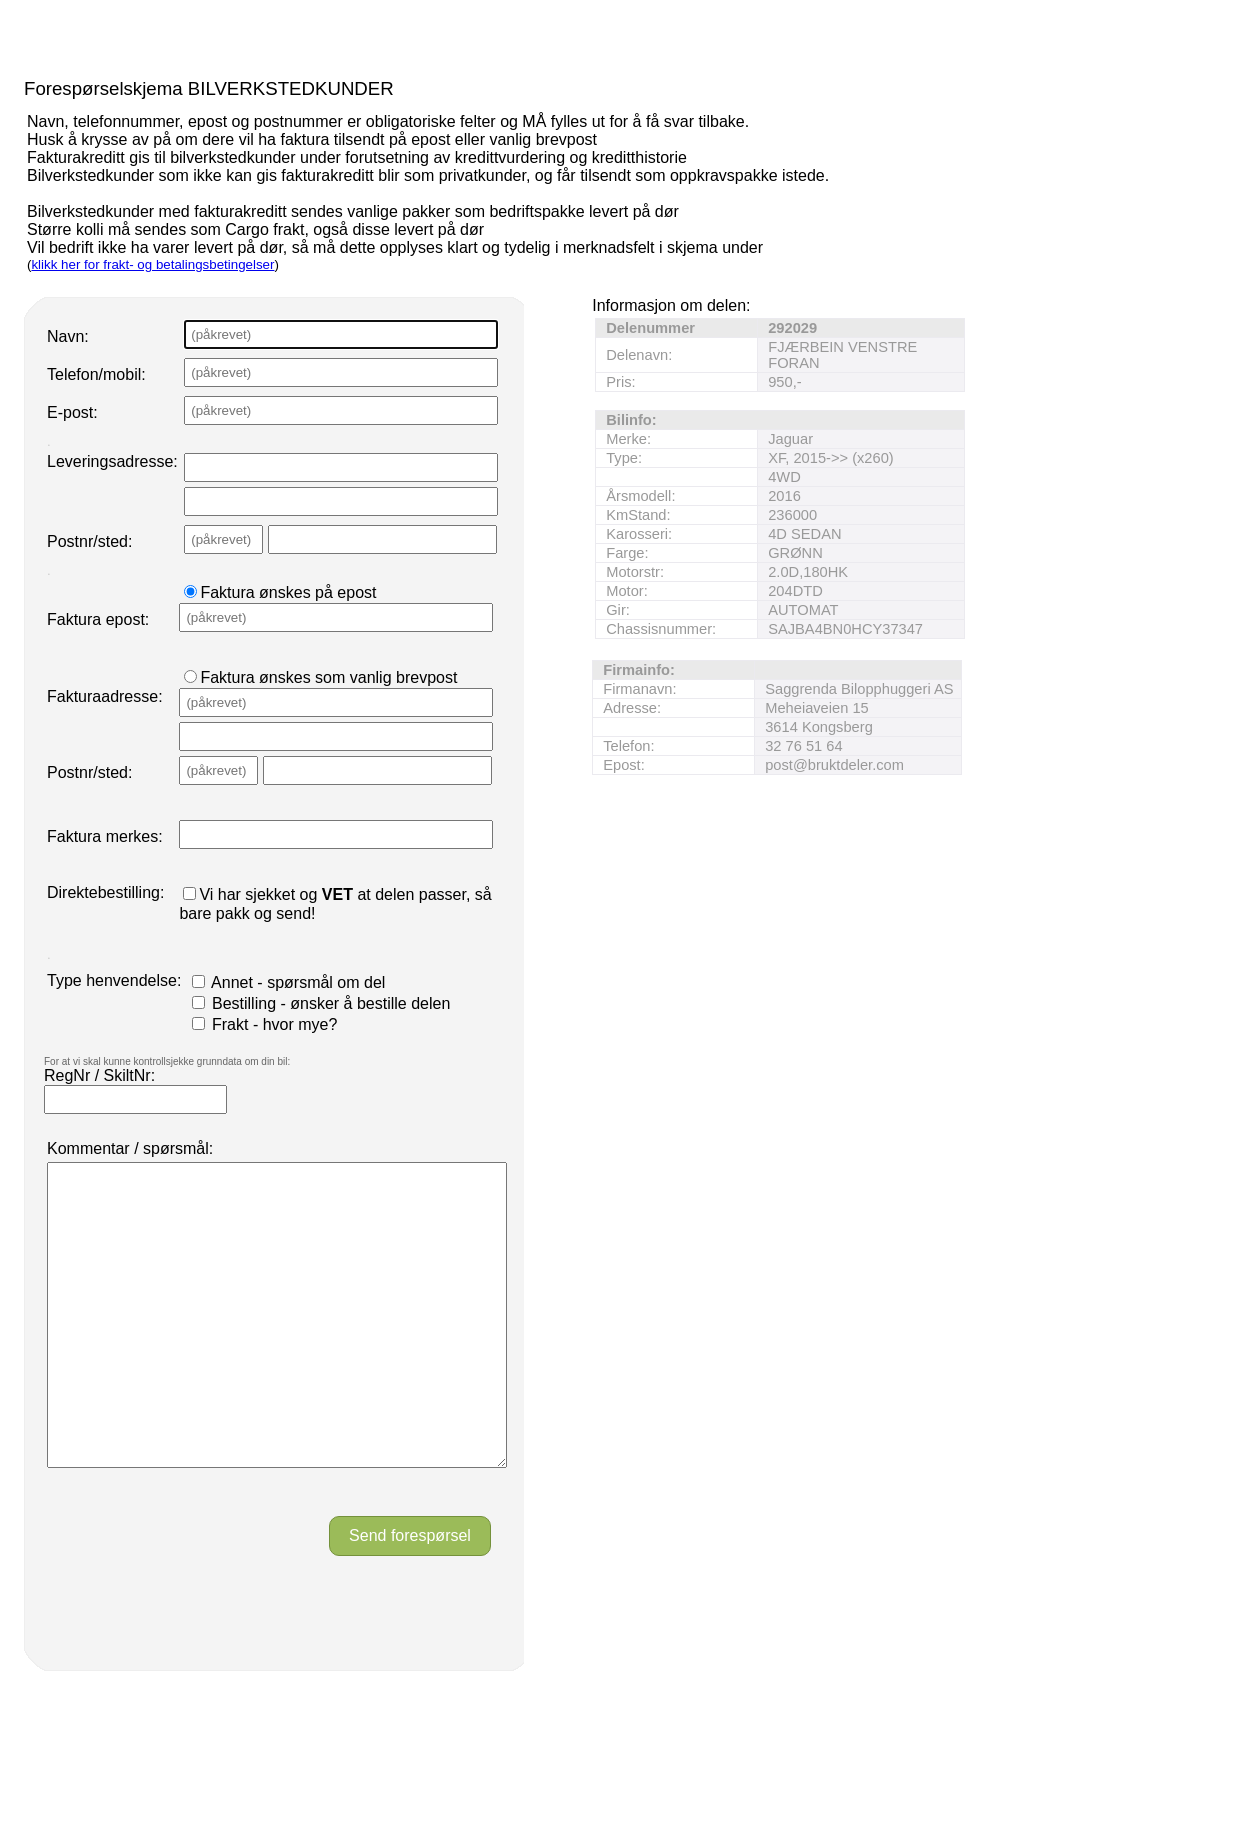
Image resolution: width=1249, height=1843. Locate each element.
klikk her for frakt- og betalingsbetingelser (152, 264)
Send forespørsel (410, 1595)
